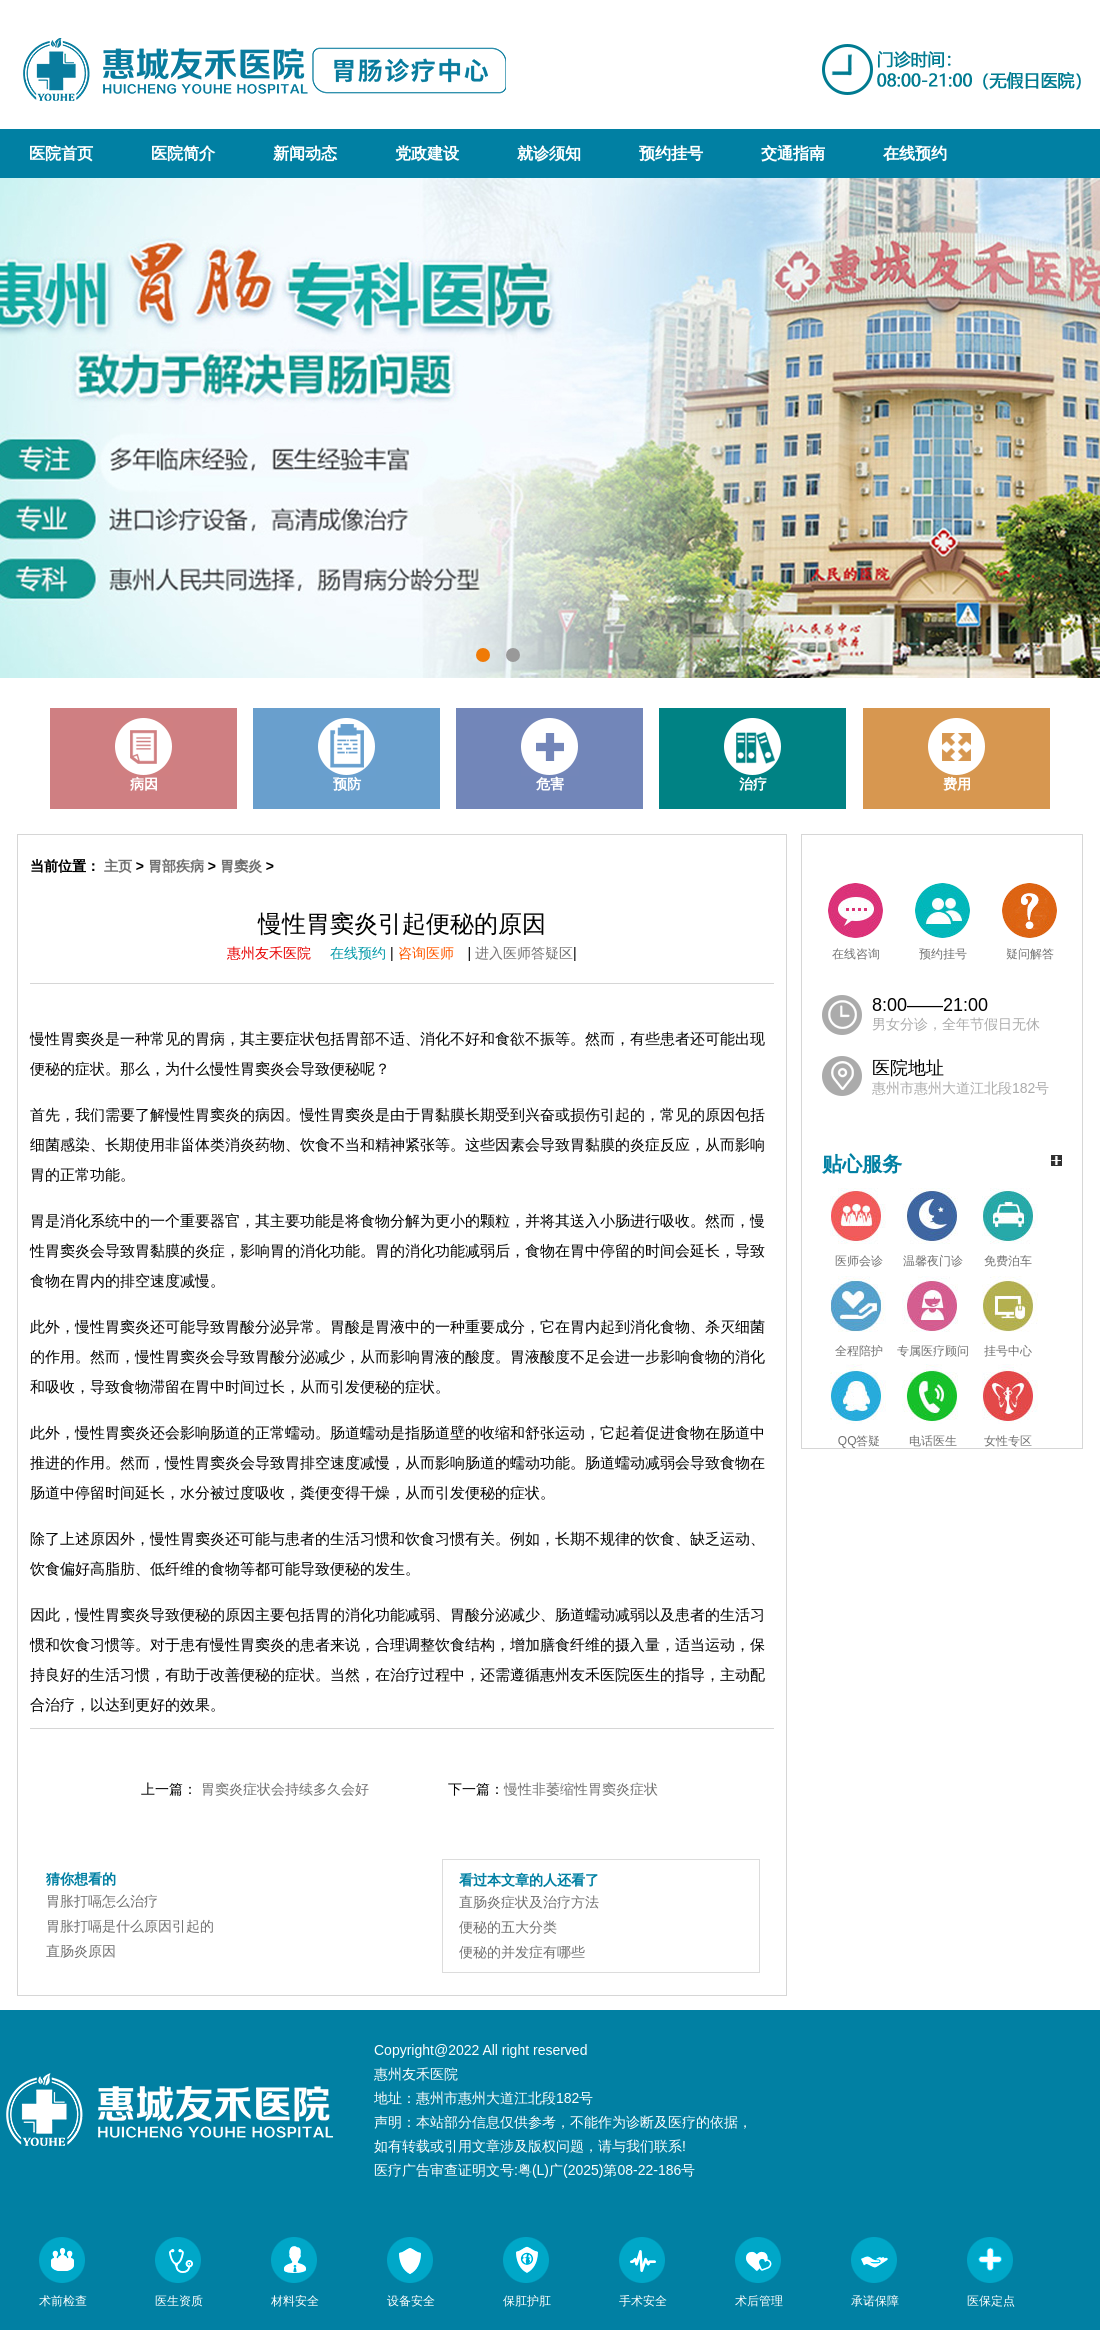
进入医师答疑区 (524, 953)
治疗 (753, 755)
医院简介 (183, 153)
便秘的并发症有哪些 (522, 1952)
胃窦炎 (241, 866)
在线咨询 (855, 922)
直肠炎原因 (81, 1951)
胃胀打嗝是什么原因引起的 (130, 1926)
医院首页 (61, 153)
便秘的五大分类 (508, 1927)
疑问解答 (1029, 922)
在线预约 (915, 153)
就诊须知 (549, 153)
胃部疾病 (176, 866)
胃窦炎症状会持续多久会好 (285, 1789)
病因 (144, 755)
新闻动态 (305, 153)
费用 (957, 755)
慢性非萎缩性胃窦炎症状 (581, 1789)
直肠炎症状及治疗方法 (529, 1902)
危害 (550, 755)
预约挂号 (671, 153)
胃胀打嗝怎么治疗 (102, 1901)
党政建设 (427, 153)
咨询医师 (433, 953)
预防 (347, 755)
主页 (118, 866)
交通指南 (793, 153)
